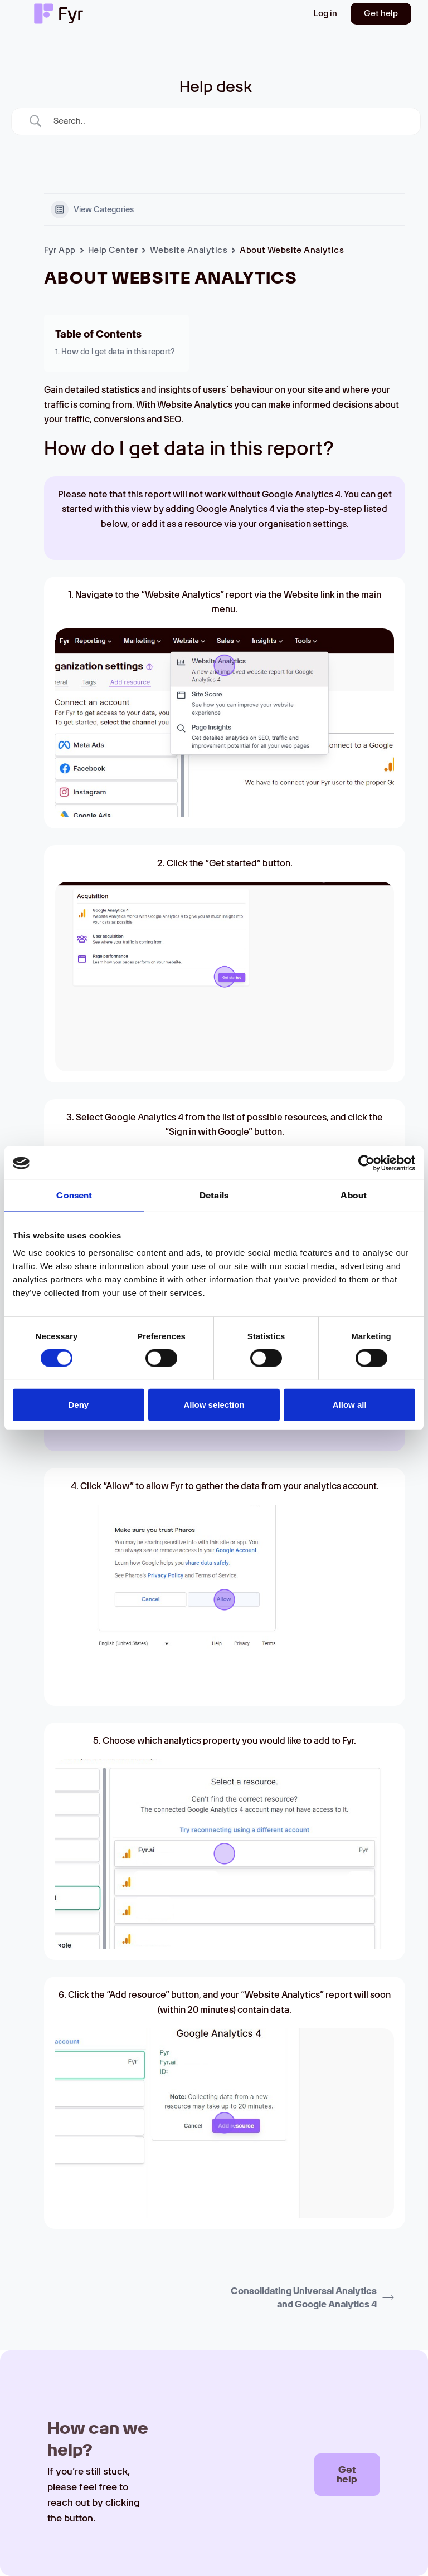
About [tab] (354, 1196)
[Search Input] (230, 121)
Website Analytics (188, 250)
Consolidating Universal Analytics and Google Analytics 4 (312, 2298)
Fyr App (60, 250)
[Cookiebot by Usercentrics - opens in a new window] (366, 1163)
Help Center (113, 250)
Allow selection (213, 1404)
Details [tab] (214, 1196)
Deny (78, 1404)
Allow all (350, 1404)
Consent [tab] (74, 1196)
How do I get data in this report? (118, 351)
